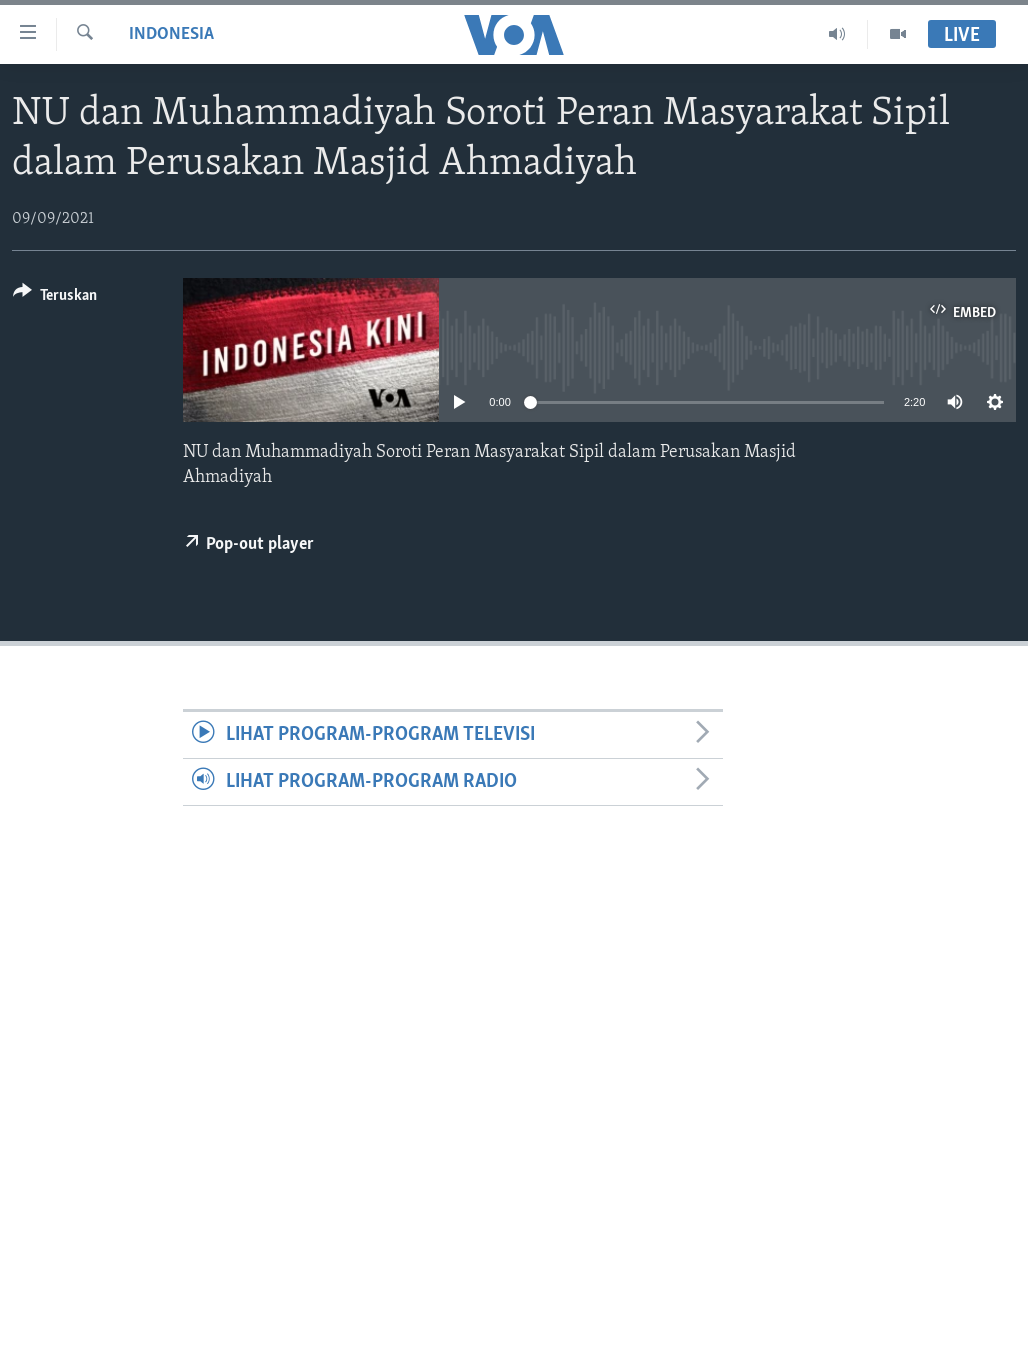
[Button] (55, 298)
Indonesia (171, 34)
